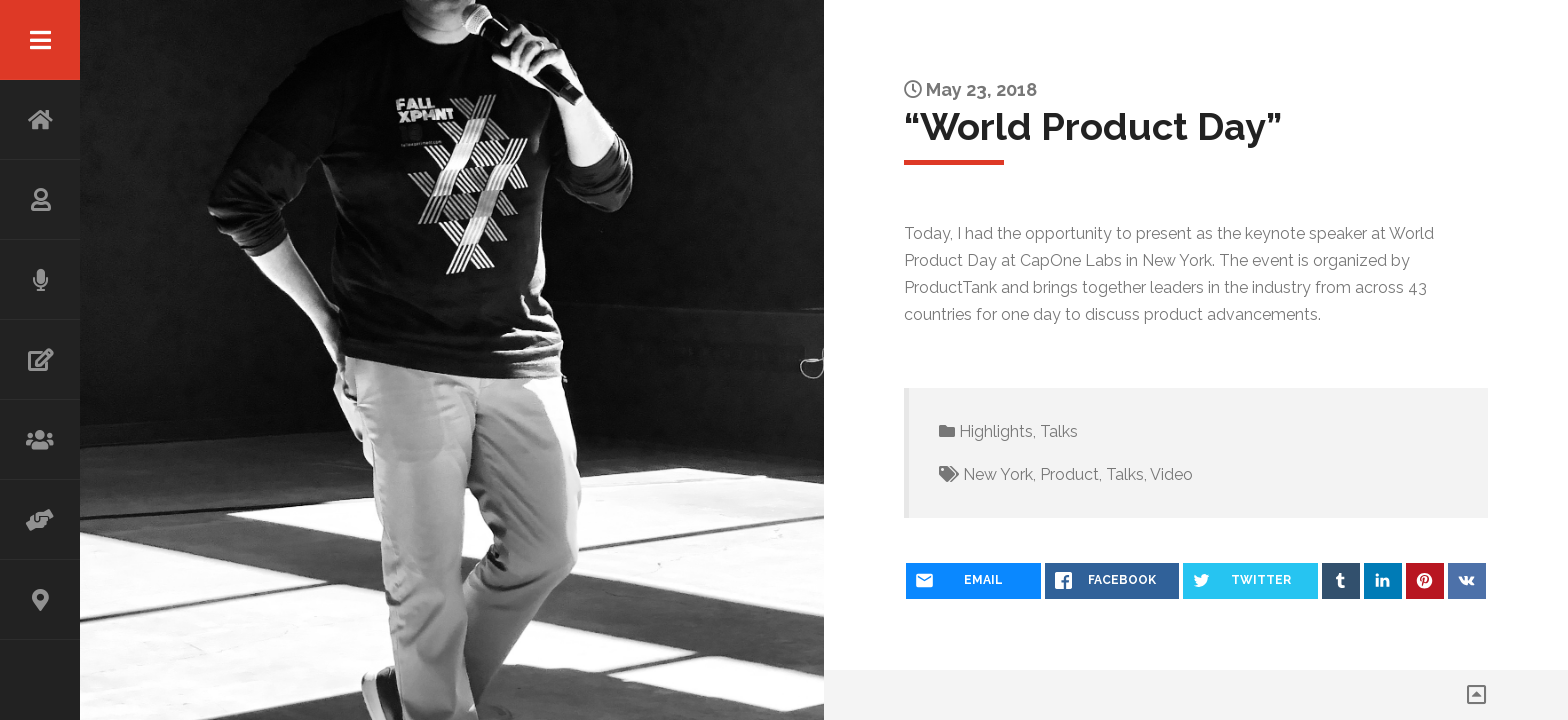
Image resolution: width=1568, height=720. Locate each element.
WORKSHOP (40, 440)
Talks (1059, 431)
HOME (40, 120)
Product (1069, 474)
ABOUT (40, 200)
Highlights (996, 431)
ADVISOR (40, 520)
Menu (40, 40)
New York (998, 474)
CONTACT (40, 600)
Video (1171, 474)
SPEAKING (40, 280)
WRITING (40, 360)
